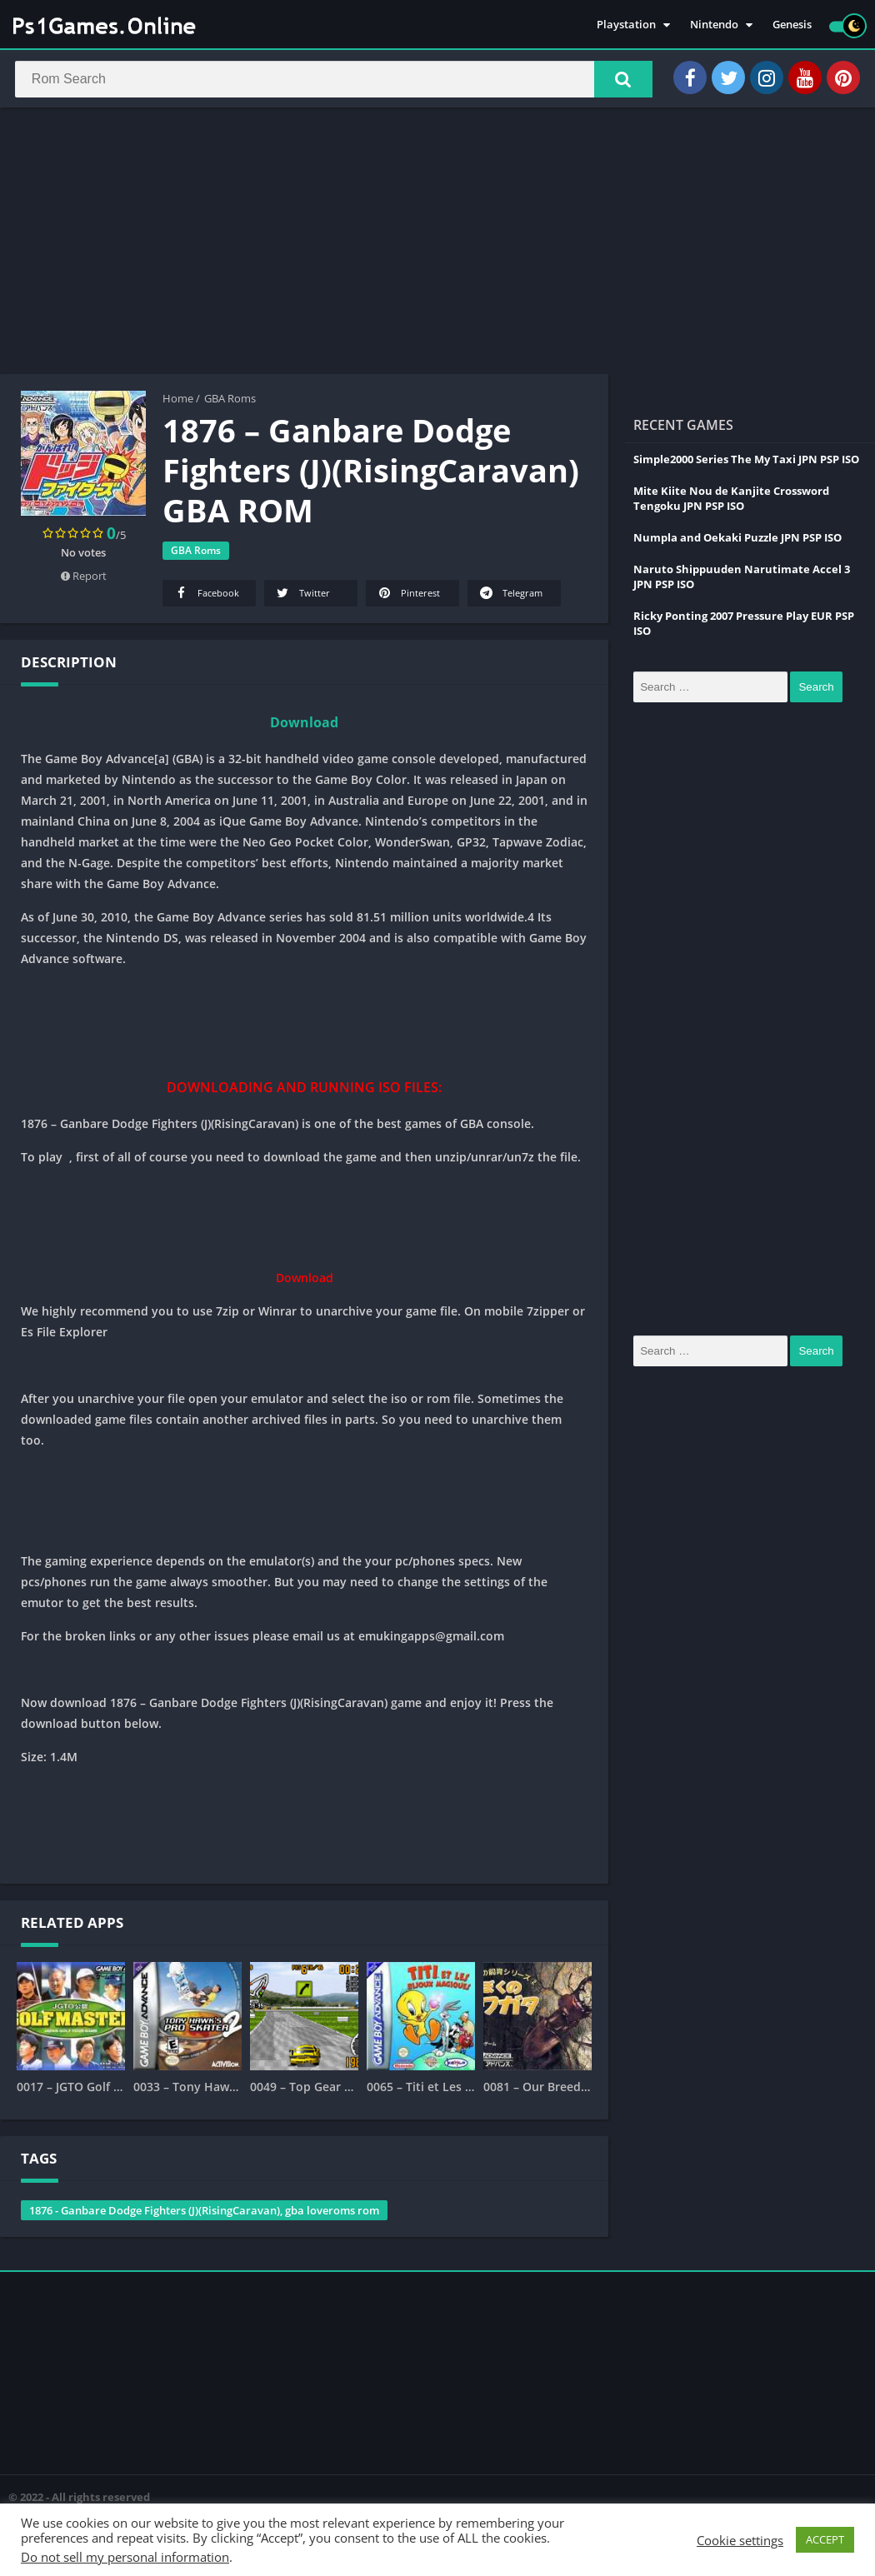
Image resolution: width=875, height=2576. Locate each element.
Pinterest (408, 597)
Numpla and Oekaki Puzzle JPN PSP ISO (737, 541)
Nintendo (714, 24)
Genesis (792, 24)
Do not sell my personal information (125, 2557)
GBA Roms (230, 402)
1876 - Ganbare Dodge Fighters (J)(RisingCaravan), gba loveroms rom (204, 2214)
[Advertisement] (437, 245)
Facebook (205, 597)
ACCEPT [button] (825, 2539)
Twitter (302, 597)
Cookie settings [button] (740, 2540)
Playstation (626, 24)
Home (177, 402)
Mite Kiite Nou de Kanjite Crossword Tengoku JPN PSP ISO (731, 502)
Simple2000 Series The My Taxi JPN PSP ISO (746, 463)
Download (304, 726)
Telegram (510, 597)
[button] (617, 80)
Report (84, 579)
